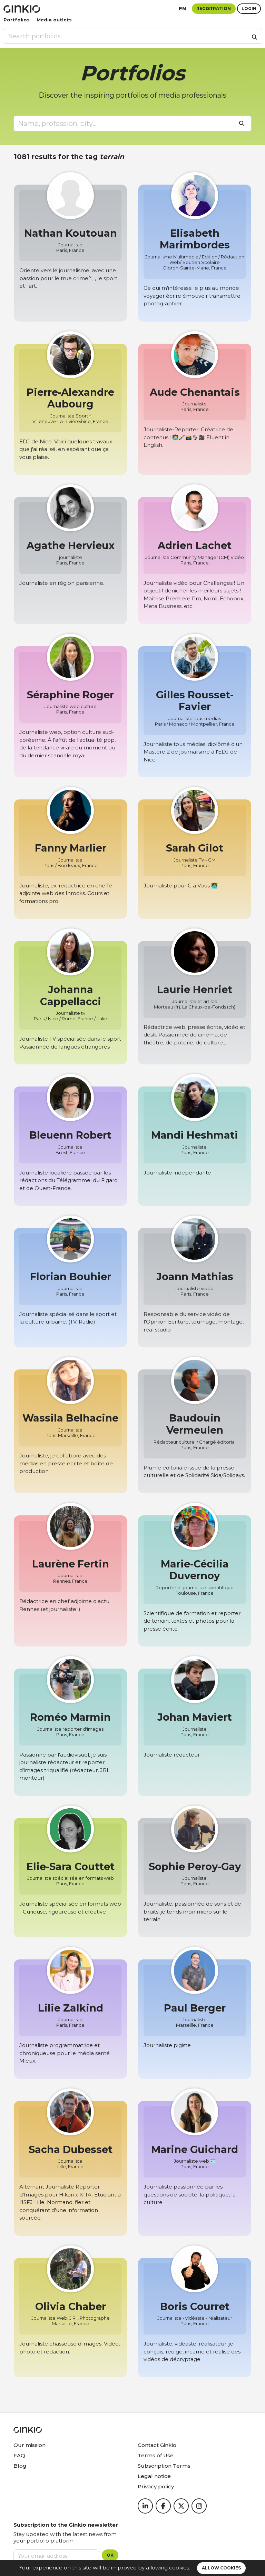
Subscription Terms (164, 2465)
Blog (20, 2465)
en (182, 8)
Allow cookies (221, 2567)
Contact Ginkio (157, 2445)
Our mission (29, 2445)
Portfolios (16, 19)
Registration (213, 8)
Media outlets (54, 19)
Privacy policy (156, 2486)
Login (249, 8)
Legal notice (154, 2476)
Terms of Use (156, 2455)
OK (110, 2555)
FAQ (19, 2455)
